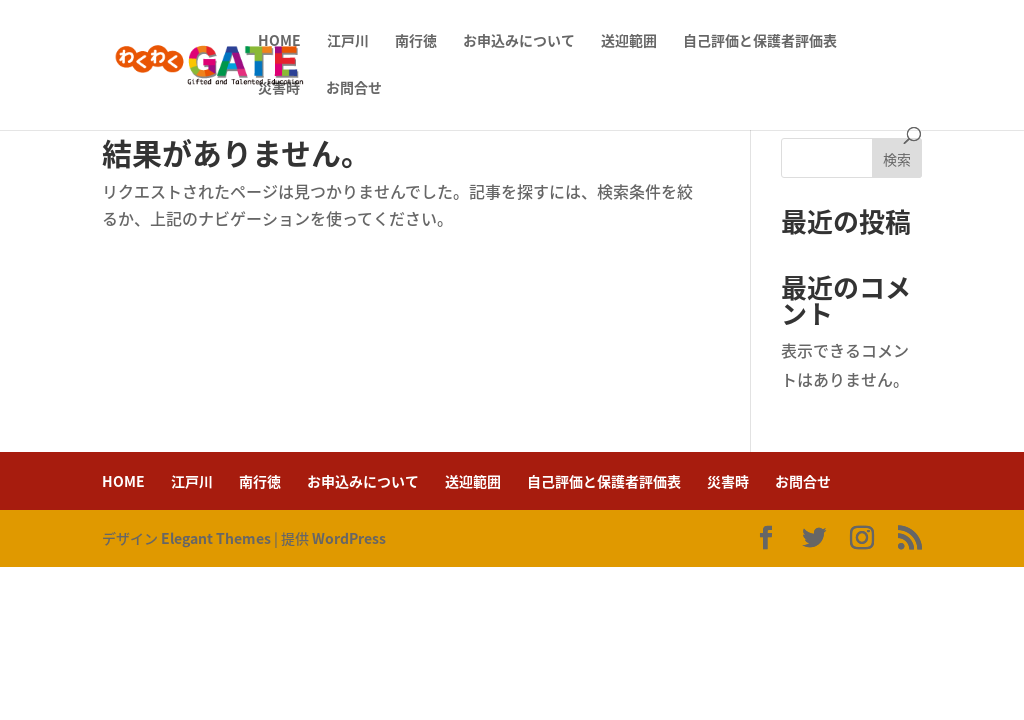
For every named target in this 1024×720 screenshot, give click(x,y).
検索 (897, 159)
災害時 (279, 88)
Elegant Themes (216, 538)
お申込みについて (519, 41)
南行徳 (416, 41)
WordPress (349, 538)
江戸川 (348, 41)
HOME (279, 41)
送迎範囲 (629, 41)
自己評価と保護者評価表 (760, 41)
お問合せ (354, 88)
